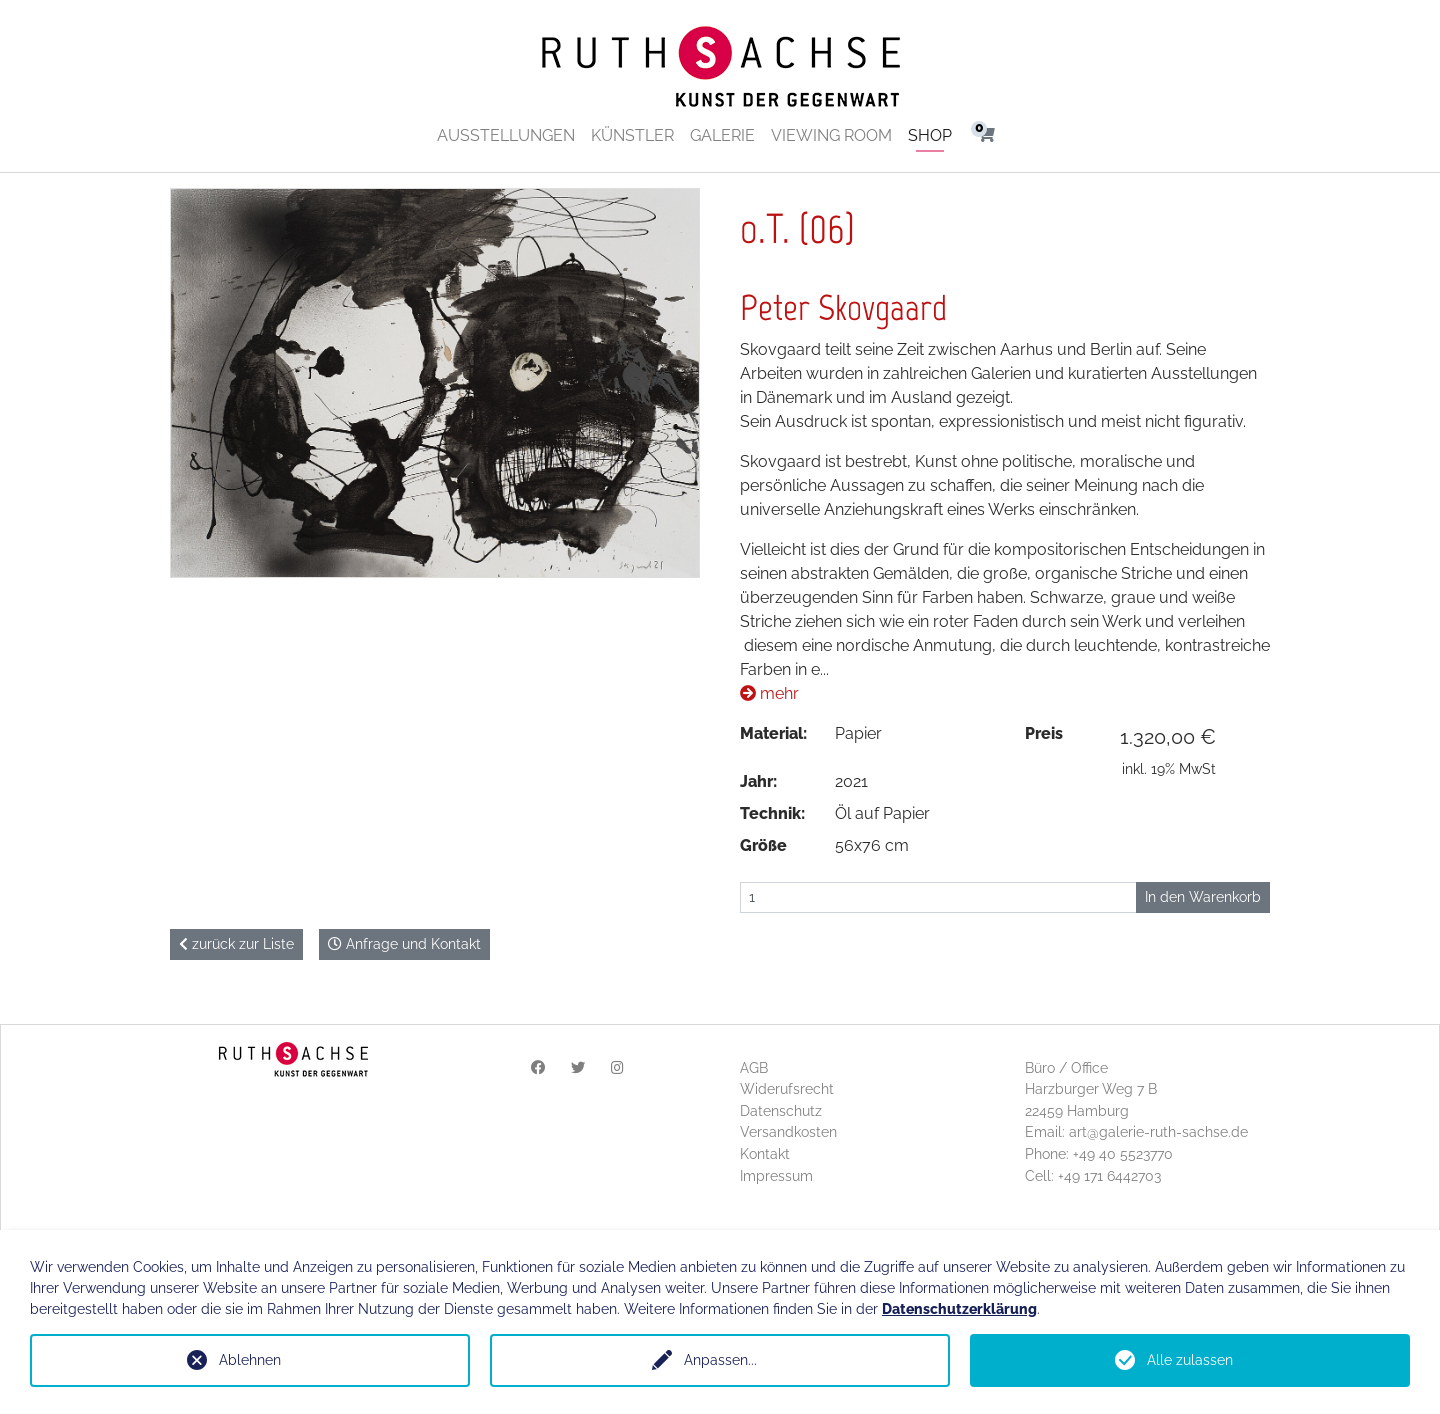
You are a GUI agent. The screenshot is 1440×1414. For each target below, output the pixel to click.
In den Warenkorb (1203, 897)
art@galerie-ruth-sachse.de (1158, 1131)
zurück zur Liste (236, 944)
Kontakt (765, 1153)
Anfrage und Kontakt (404, 944)
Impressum (776, 1175)
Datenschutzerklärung (959, 1309)
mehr (769, 693)
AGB (754, 1067)
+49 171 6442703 (1109, 1175)
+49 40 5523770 (1123, 1153)
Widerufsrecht (787, 1088)
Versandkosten (788, 1131)
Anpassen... (720, 1360)
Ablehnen (250, 1360)
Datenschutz (781, 1110)
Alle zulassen (1190, 1360)
